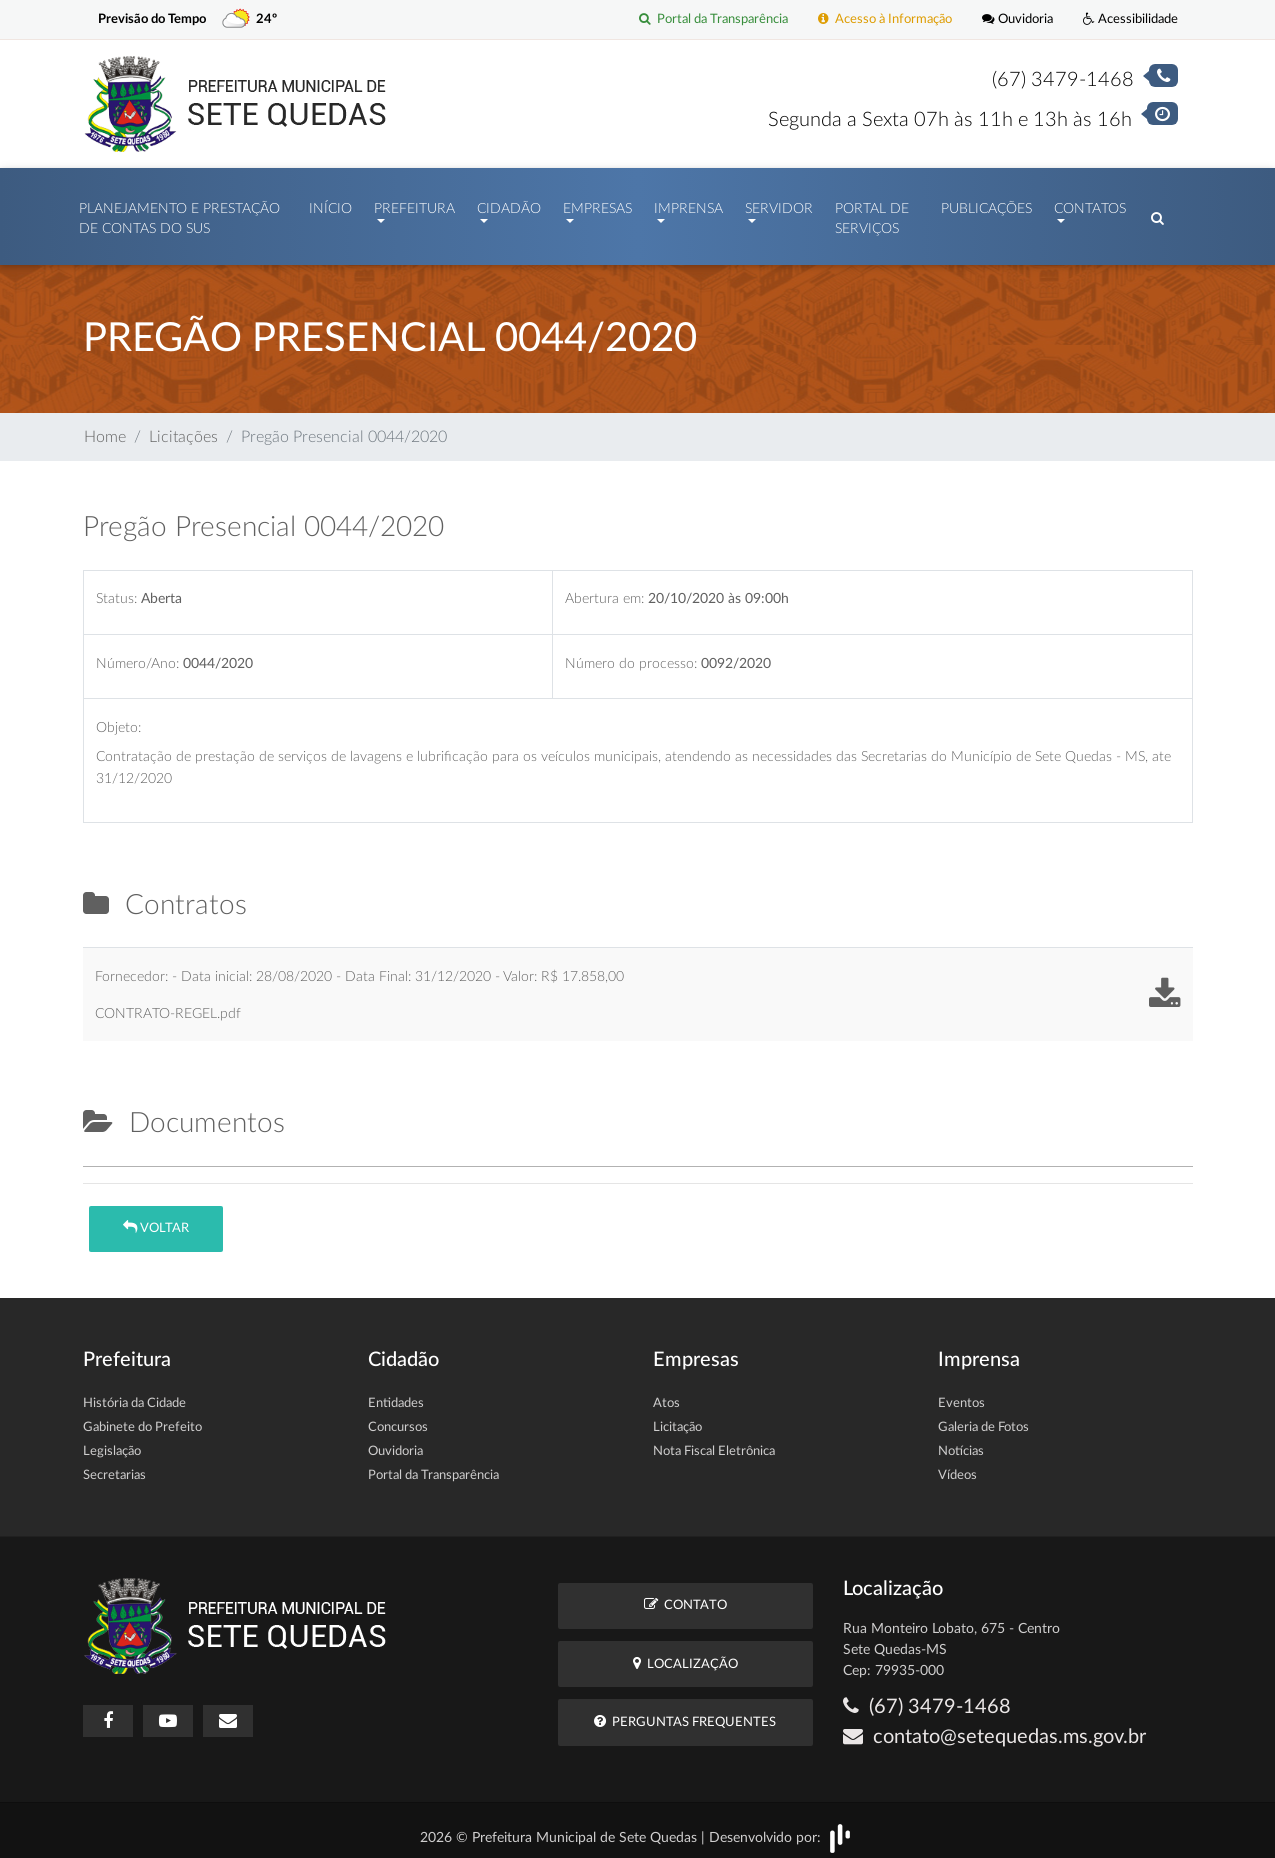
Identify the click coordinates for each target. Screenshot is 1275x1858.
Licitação (677, 1417)
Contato (685, 1594)
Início (330, 204)
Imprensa (688, 204)
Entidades (396, 1393)
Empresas (597, 204)
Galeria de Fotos (983, 1417)
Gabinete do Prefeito (142, 1417)
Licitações (183, 427)
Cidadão (509, 204)
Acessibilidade (1130, 19)
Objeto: (118, 717)
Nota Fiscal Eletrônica (714, 1441)
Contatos (1090, 204)
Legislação (112, 1441)
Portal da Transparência (713, 19)
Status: (116, 588)
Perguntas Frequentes (685, 1711)
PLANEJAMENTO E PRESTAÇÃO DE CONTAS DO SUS (179, 214)
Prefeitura (414, 204)
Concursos (398, 1417)
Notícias (961, 1441)
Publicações (986, 204)
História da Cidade (134, 1393)
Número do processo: (631, 653)
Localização (685, 1653)
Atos (666, 1393)
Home (105, 427)
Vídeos (957, 1465)
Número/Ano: (137, 653)
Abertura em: (604, 588)
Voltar (156, 1217)
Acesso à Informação (885, 19)
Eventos (961, 1393)
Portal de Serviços (872, 214)
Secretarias (114, 1465)
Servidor (779, 204)
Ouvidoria (1017, 19)
